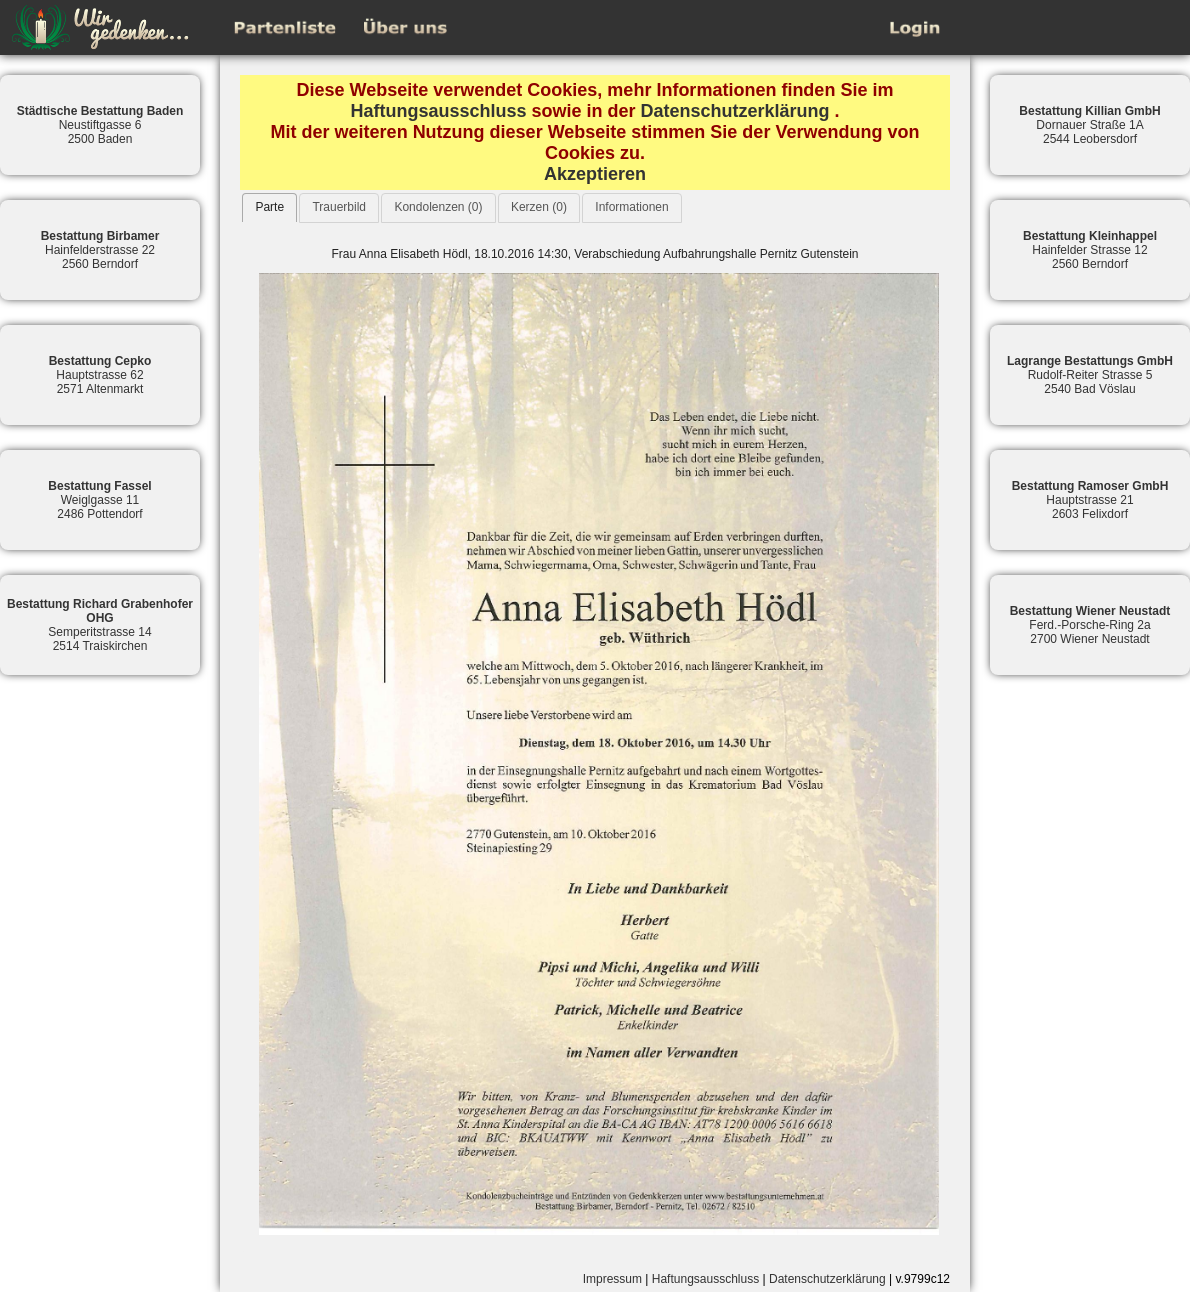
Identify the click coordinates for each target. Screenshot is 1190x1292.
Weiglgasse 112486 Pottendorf (99, 500)
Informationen (631, 207)
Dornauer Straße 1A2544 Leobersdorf (1089, 125)
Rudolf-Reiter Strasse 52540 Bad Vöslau (1090, 375)
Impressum (612, 1279)
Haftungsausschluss (438, 111)
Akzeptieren (595, 174)
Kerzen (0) (539, 207)
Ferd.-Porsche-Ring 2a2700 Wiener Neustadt (1090, 625)
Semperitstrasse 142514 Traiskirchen (100, 625)
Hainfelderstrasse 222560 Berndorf (100, 250)
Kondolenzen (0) (438, 207)
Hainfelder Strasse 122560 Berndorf (1090, 250)
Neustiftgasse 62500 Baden (100, 125)
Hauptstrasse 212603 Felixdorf (1090, 500)
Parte (269, 207)
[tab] (269, 207)
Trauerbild (339, 207)
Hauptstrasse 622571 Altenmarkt (100, 375)
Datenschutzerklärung (735, 111)
